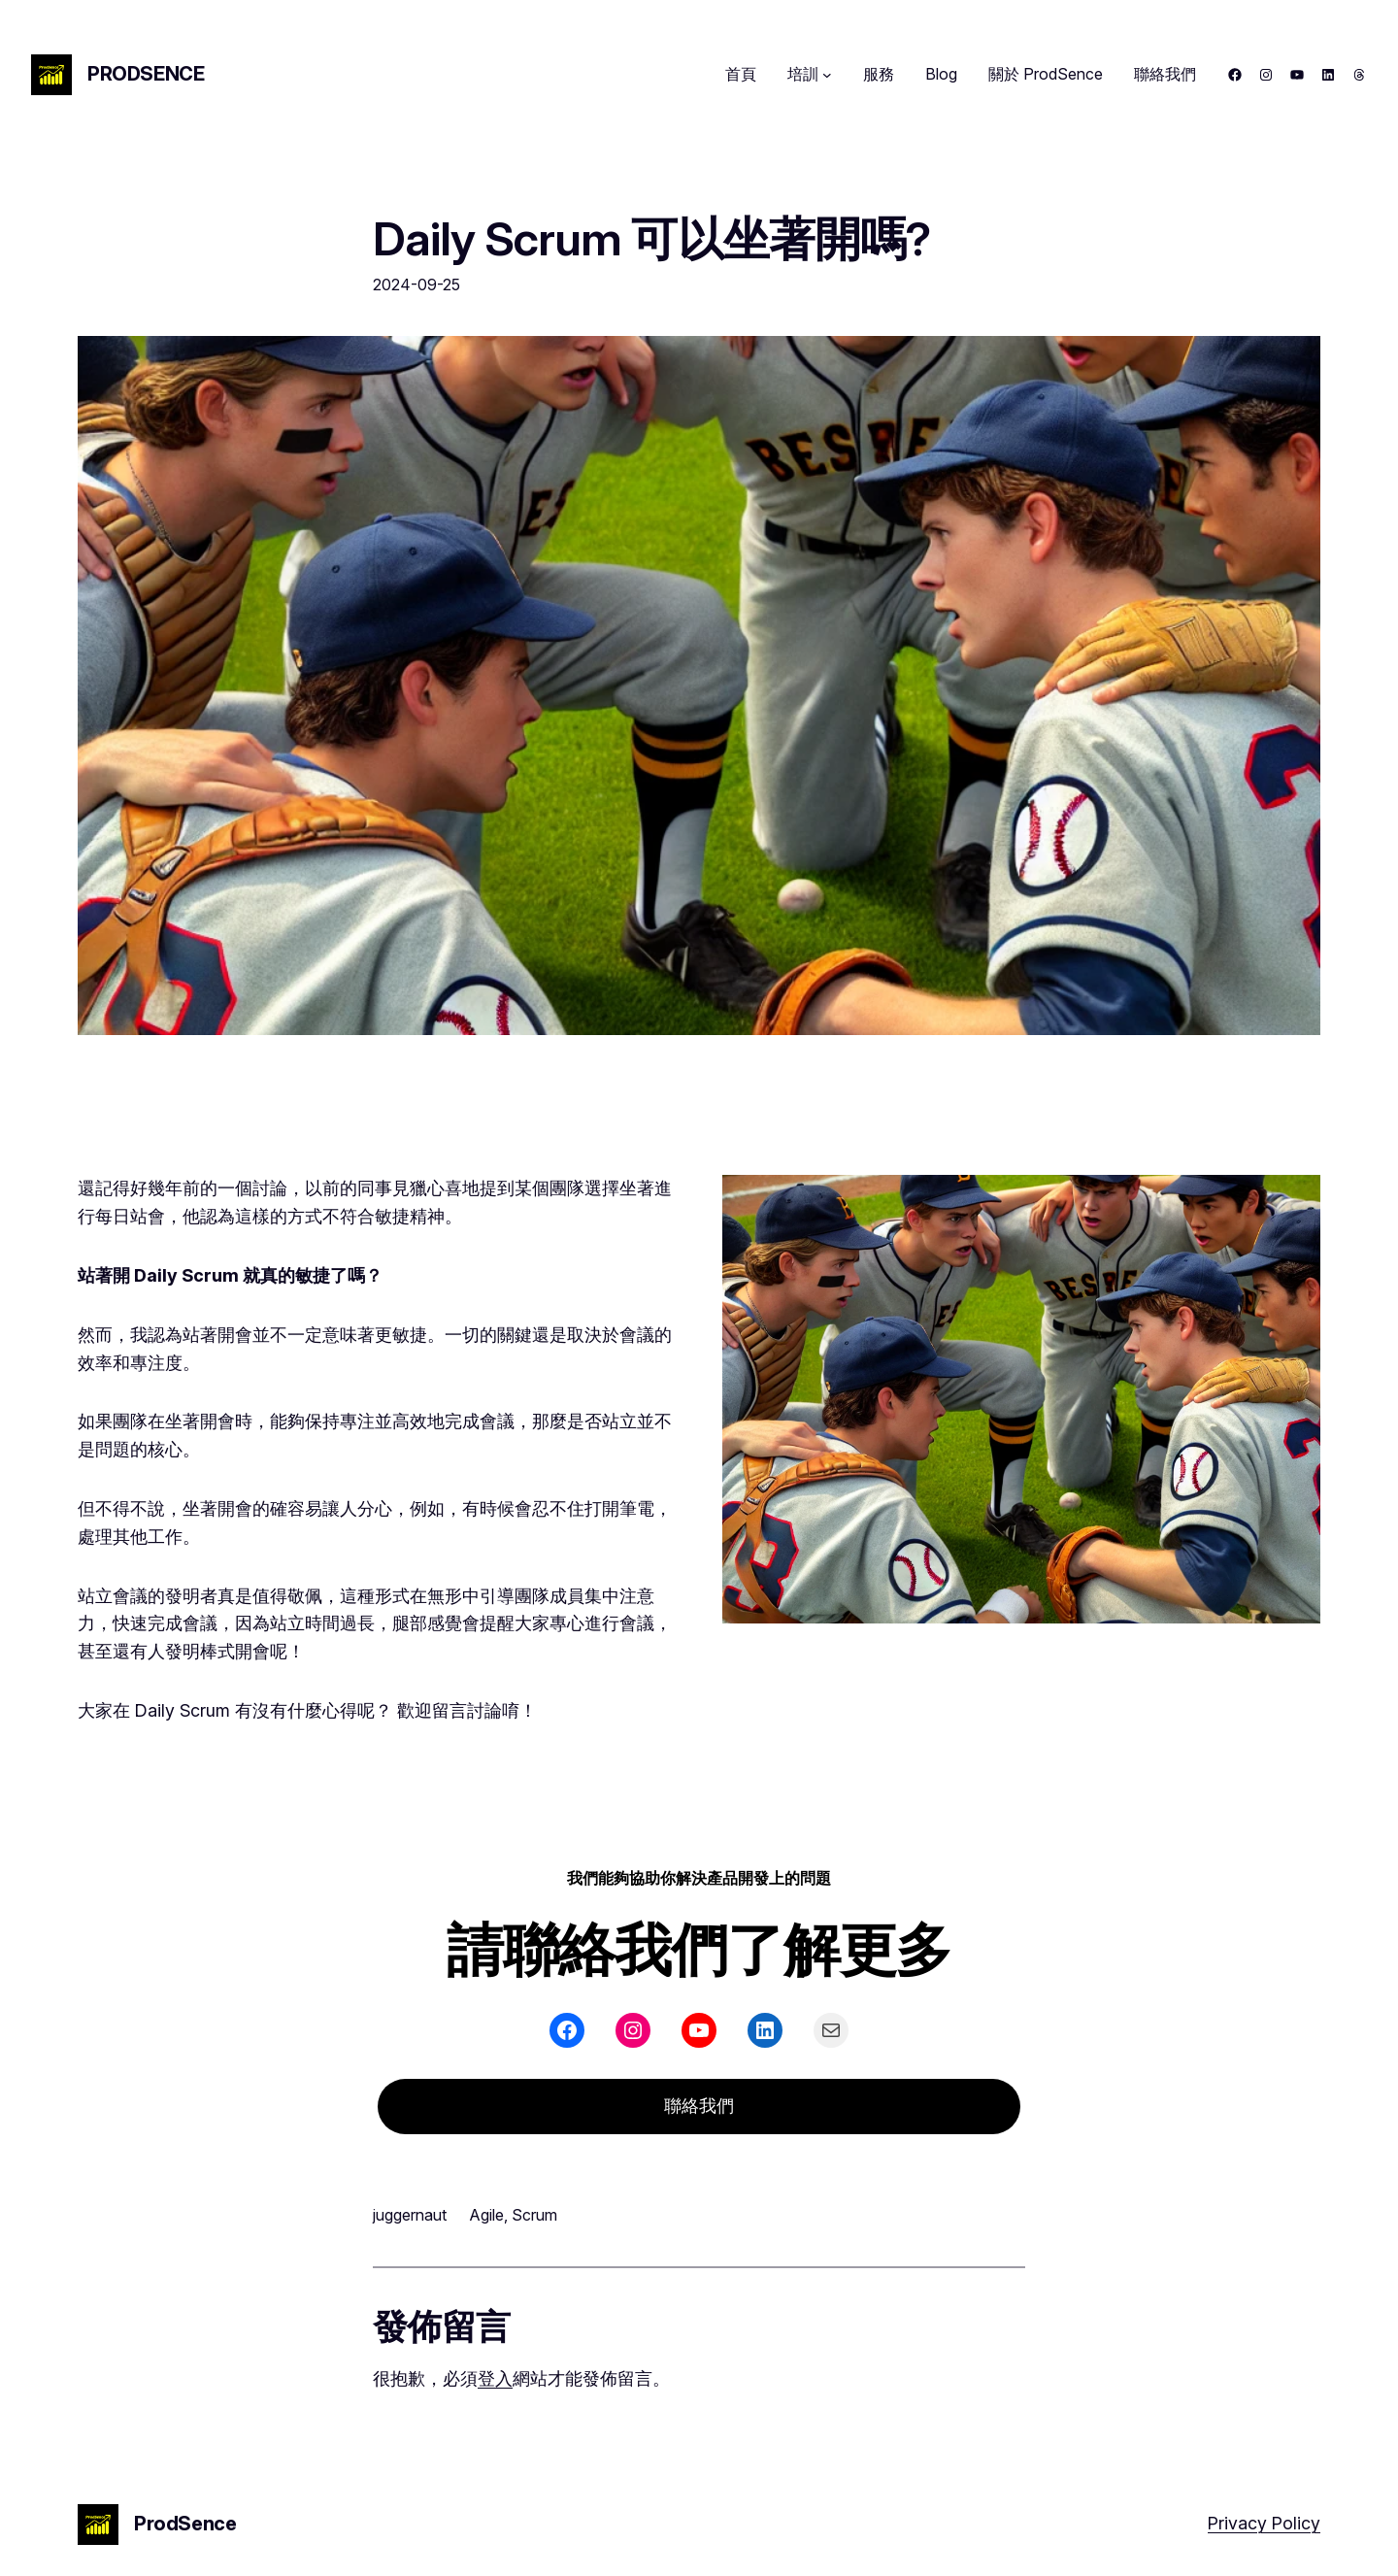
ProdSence (145, 73)
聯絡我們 (699, 2105)
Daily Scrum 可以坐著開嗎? (651, 238)
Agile (487, 2215)
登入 (495, 2378)
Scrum (534, 2215)
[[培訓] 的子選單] (827, 75)
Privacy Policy (1264, 2523)
